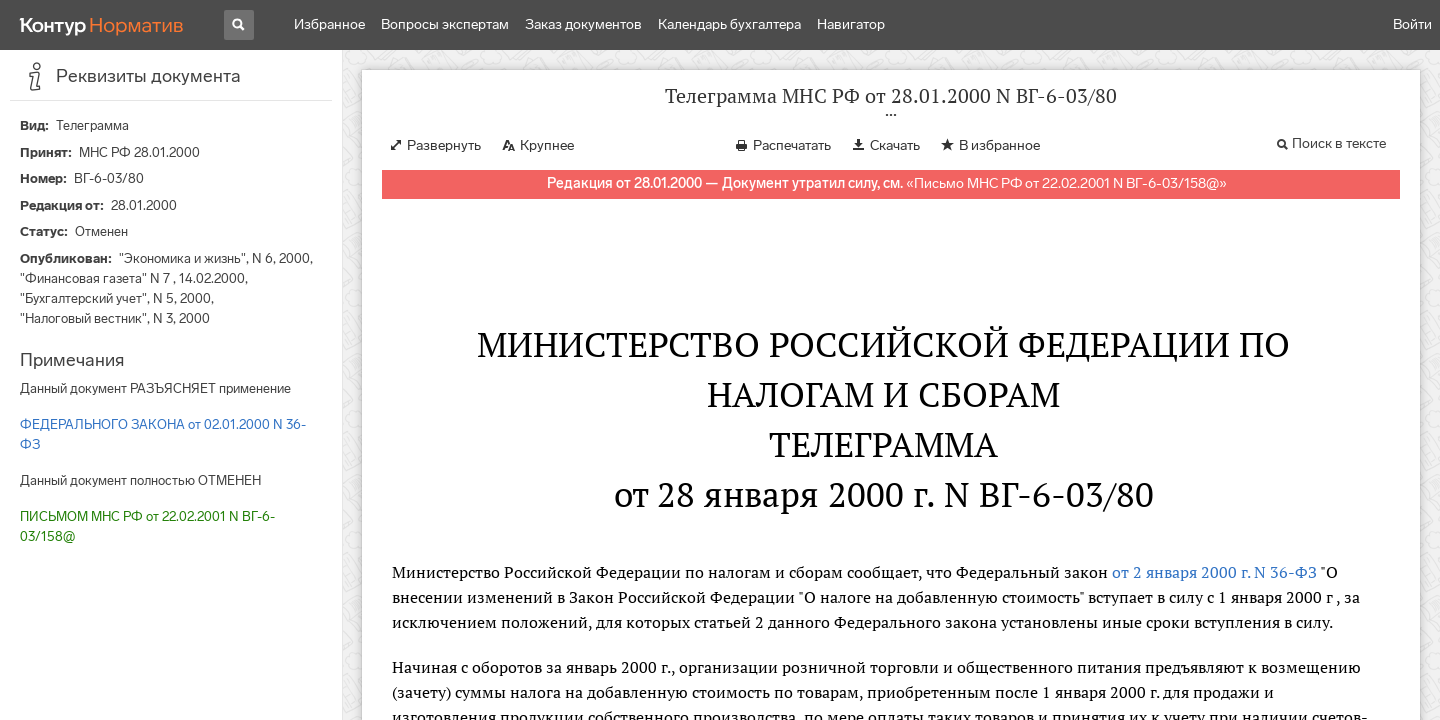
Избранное (329, 24)
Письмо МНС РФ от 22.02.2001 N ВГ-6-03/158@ (1066, 183)
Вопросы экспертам (445, 24)
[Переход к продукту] (102, 25)
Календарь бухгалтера (729, 24)
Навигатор (851, 24)
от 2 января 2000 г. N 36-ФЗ (1214, 572)
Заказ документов (583, 24)
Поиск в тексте (1339, 143)
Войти (1412, 24)
